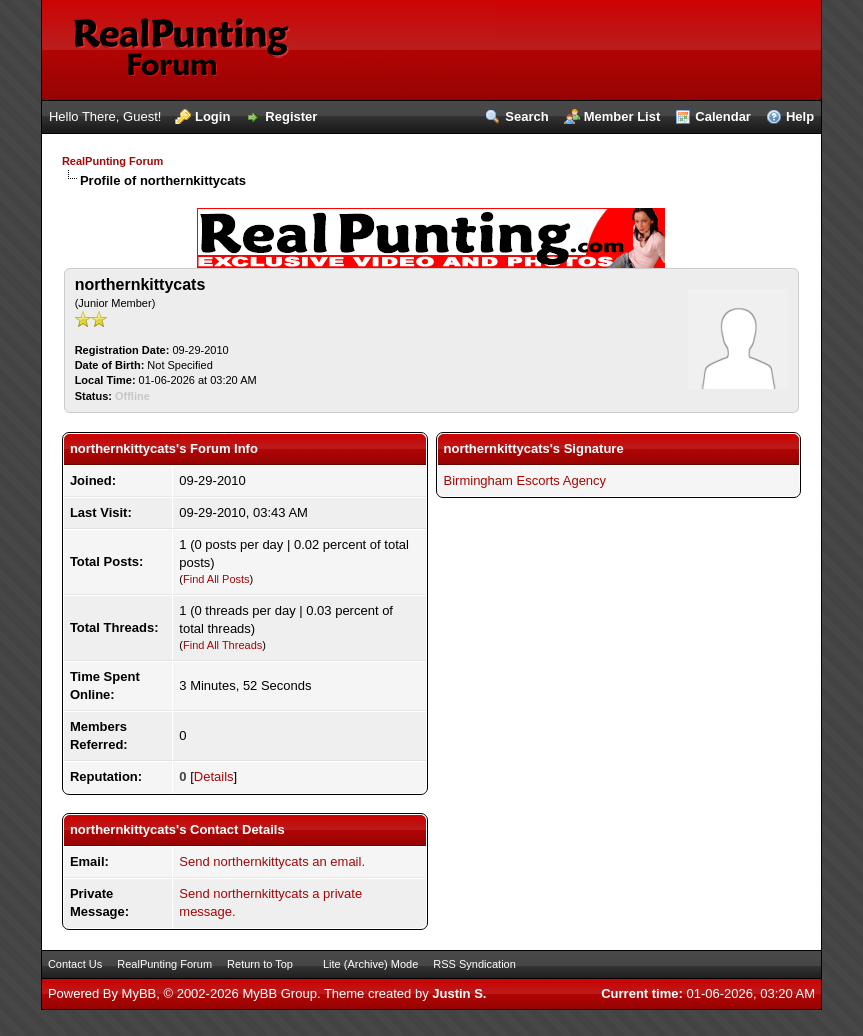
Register (291, 116)
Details (214, 776)
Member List (622, 116)
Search (526, 116)
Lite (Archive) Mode (370, 964)
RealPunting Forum (112, 161)
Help (800, 116)
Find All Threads (222, 645)
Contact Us (75, 964)
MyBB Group (279, 993)
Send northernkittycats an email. (272, 861)
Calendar (723, 116)
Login (212, 116)
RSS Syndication (474, 964)
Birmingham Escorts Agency (525, 480)
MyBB (139, 993)
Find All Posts (216, 579)
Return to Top (260, 964)
